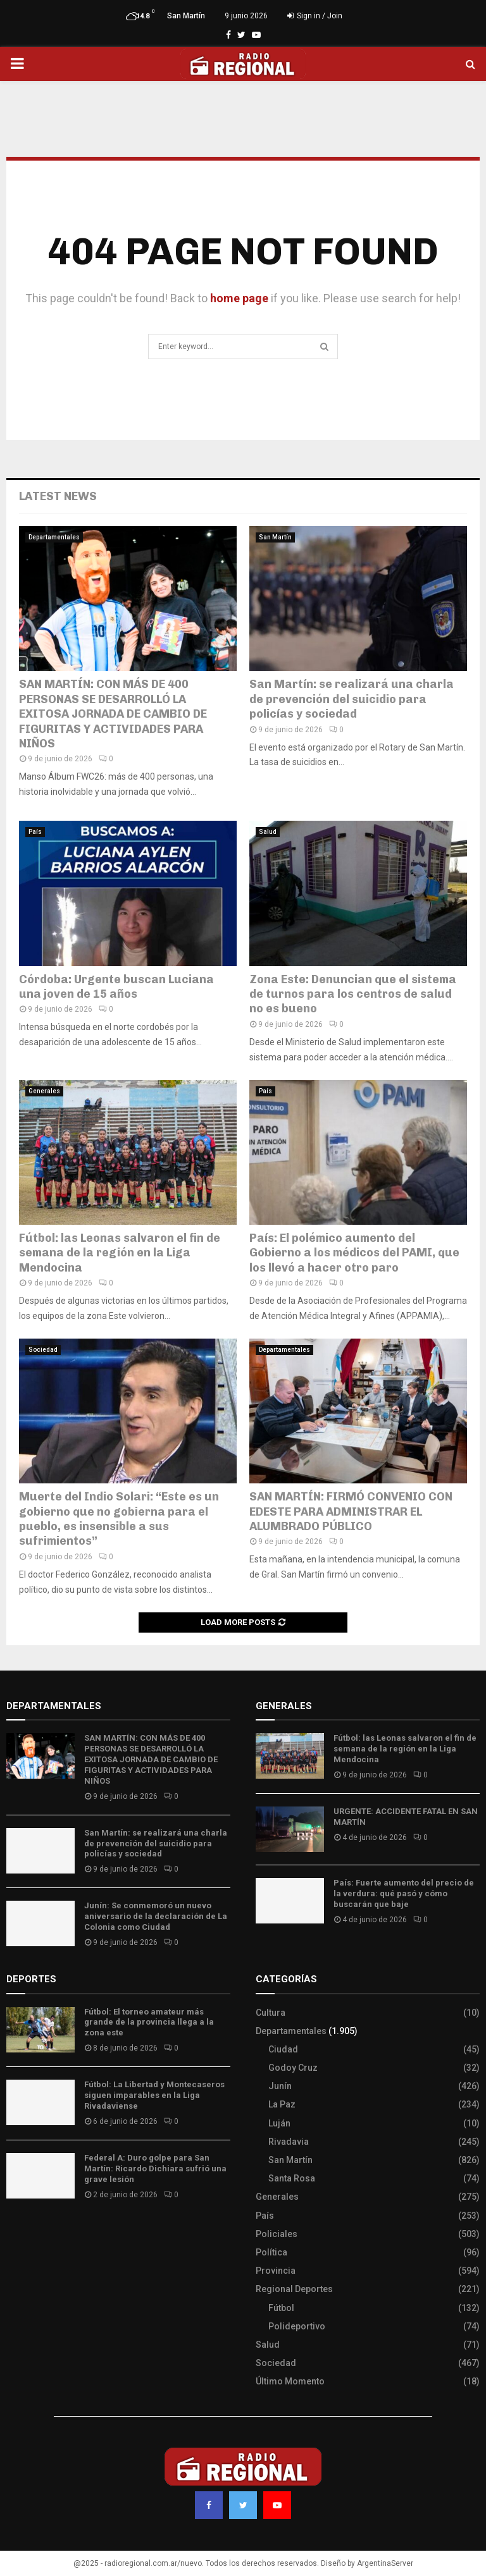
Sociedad (43, 1349)
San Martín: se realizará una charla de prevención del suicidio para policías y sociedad (351, 699)
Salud (268, 831)
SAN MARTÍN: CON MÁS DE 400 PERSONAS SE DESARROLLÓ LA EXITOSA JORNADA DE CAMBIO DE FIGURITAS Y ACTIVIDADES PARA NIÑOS (113, 714)
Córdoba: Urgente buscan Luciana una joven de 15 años (116, 986)
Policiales (276, 2234)
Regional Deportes (294, 2289)
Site (32, 2232)
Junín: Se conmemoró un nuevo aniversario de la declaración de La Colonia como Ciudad (155, 1916)
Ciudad (283, 2049)
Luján (279, 2123)
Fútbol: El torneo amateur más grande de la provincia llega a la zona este (149, 2022)
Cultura (270, 2013)
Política (271, 2252)
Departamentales (54, 537)
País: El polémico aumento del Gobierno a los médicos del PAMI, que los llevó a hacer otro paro (354, 1253)
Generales (44, 1091)
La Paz (282, 2104)
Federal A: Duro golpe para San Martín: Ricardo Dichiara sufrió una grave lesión (155, 2168)
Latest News (58, 496)
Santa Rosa (291, 2178)
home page (239, 298)
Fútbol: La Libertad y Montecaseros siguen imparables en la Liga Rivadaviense (154, 2095)
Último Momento (290, 2381)
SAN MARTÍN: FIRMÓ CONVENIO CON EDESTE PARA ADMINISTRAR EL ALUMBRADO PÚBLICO (350, 1511)
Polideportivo (296, 2326)
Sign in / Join (314, 15)
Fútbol (281, 2308)
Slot (15, 2232)
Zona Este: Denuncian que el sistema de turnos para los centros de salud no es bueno (352, 994)
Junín (280, 2086)
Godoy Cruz (293, 2068)
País (35, 831)
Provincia (276, 2271)
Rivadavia (288, 2142)
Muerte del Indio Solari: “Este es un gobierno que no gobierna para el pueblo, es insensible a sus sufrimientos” (119, 1519)
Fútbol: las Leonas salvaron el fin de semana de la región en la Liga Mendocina (119, 1253)
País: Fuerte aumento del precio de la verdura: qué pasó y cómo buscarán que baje (403, 1893)
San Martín (275, 537)
